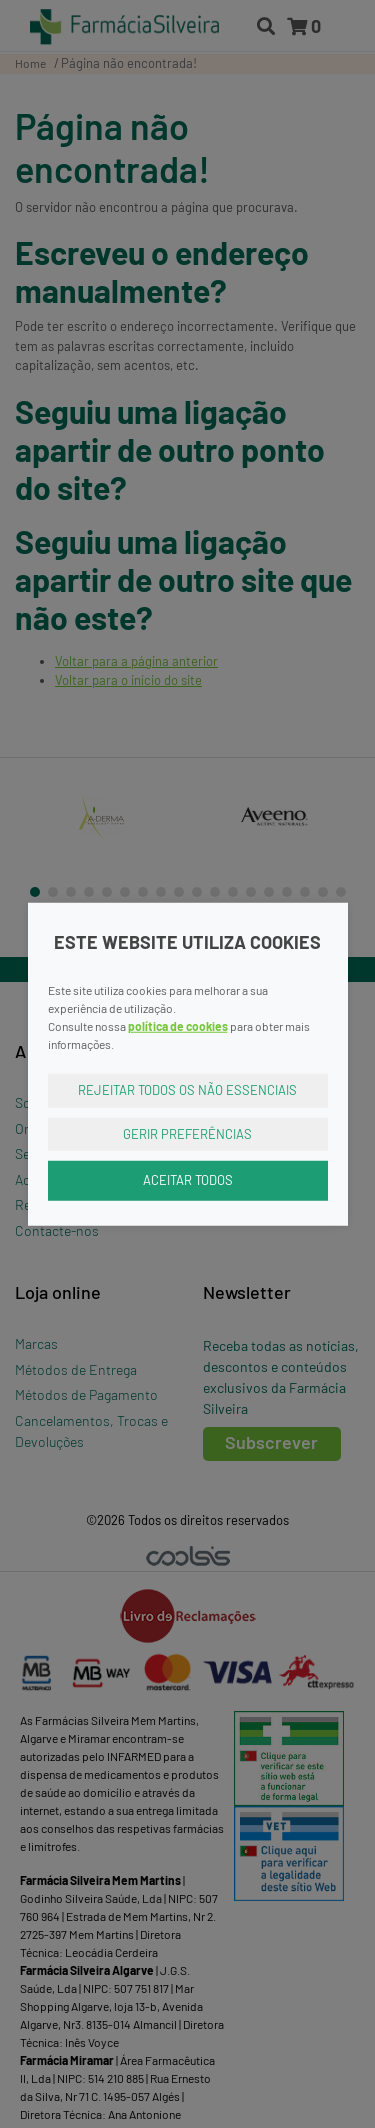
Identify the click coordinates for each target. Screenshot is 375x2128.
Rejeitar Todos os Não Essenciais (187, 1090)
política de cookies (178, 1026)
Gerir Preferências (187, 1133)
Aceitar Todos (188, 1180)
